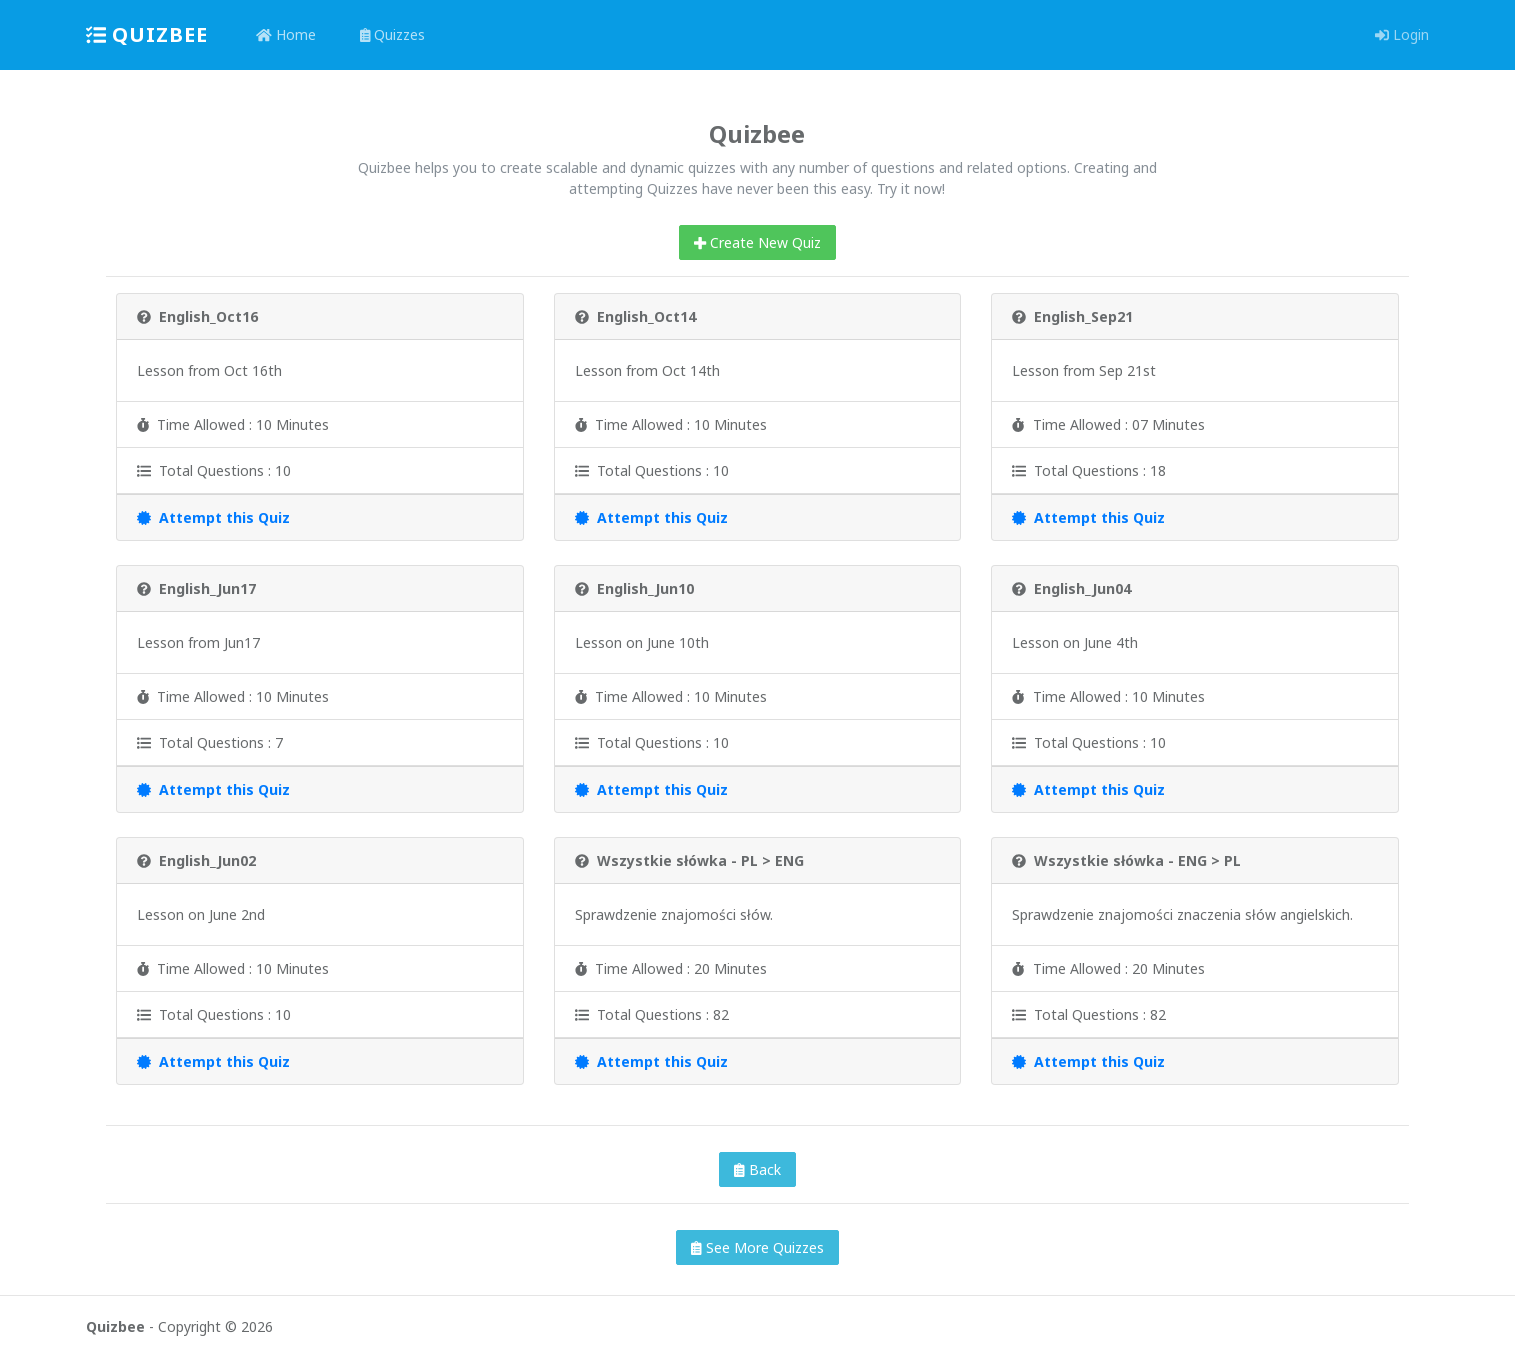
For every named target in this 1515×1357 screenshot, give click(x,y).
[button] (1369, 35)
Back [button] (757, 1169)
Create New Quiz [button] (757, 242)
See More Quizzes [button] (757, 1247)
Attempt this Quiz (213, 517)
